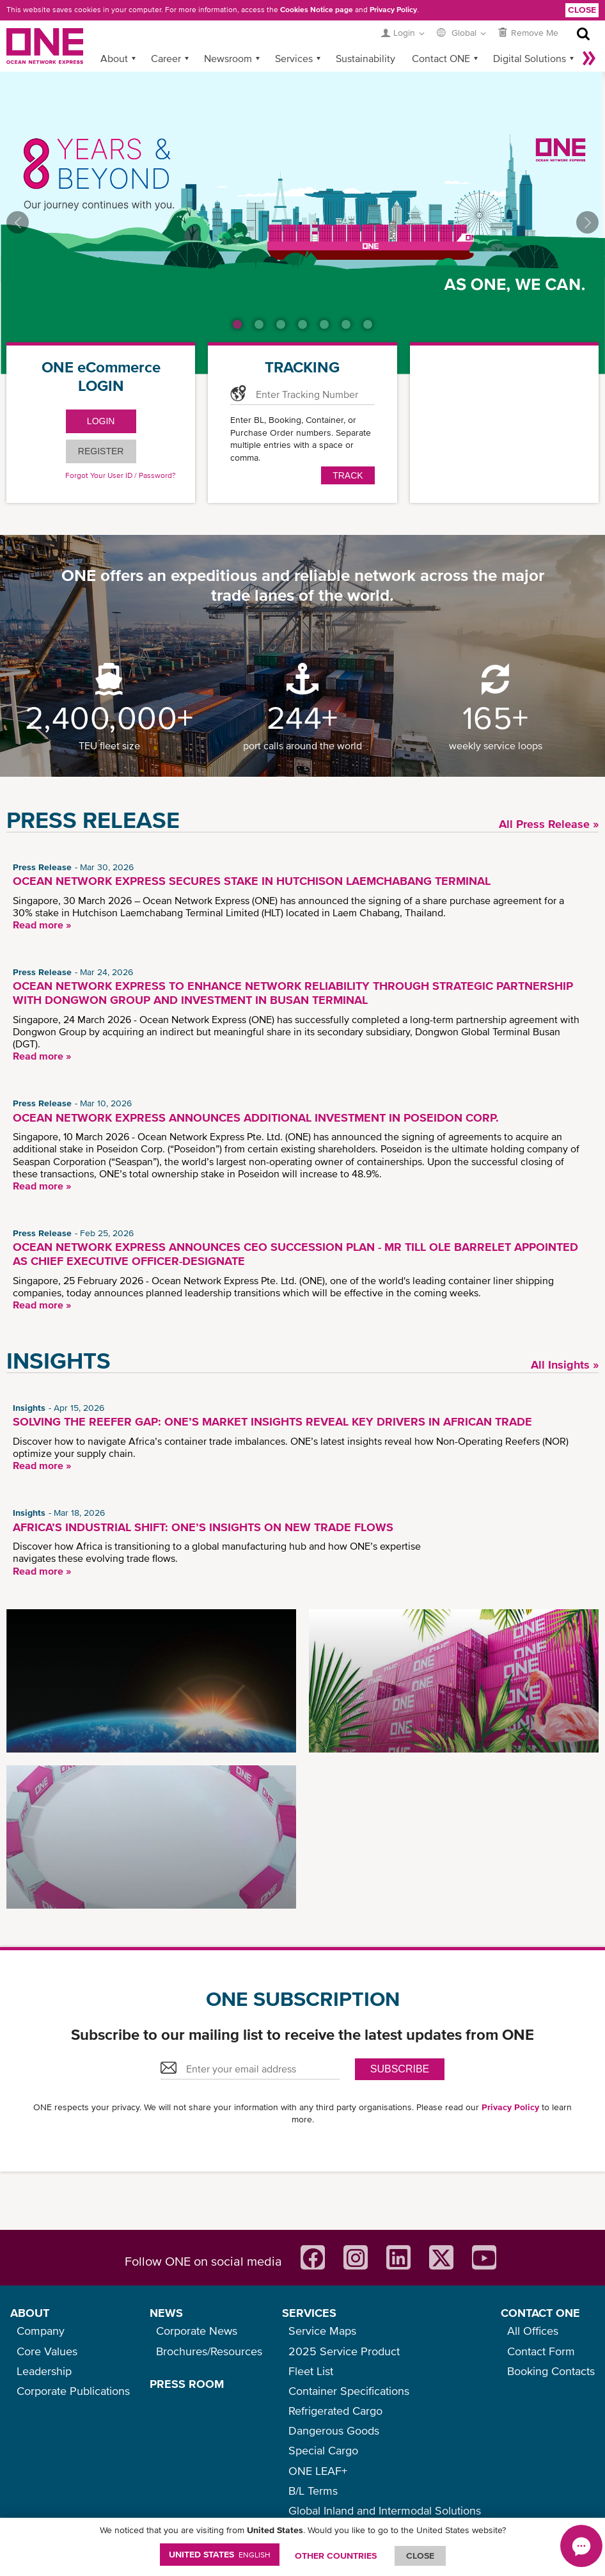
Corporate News (196, 2330)
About (114, 58)
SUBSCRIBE (399, 2068)
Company (41, 2330)
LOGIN (101, 421)
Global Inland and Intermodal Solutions (384, 2510)
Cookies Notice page (316, 9)
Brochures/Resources (209, 2351)
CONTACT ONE (540, 2312)
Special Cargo (323, 2450)
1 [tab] (237, 324)
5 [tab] (324, 324)
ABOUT (29, 2312)
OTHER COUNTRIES (336, 2555)
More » (589, 58)
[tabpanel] (302, 223)
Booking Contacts (551, 2371)
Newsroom (228, 58)
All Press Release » (549, 824)
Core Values (47, 2351)
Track (348, 475)
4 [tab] (302, 324)
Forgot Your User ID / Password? (120, 475)
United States (220, 2554)
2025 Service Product (344, 2351)
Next (587, 222)
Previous (17, 222)
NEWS (166, 2312)
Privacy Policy (393, 9)
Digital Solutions (529, 58)
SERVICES (309, 2312)
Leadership (44, 2371)
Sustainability (365, 58)
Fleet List (310, 2371)
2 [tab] (259, 324)
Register (101, 451)
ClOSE (420, 2555)
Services (294, 58)
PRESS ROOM (187, 2383)
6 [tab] (346, 324)
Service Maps (322, 2330)
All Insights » (565, 1364)
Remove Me (534, 33)
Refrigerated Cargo (335, 2410)
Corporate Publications (73, 2390)
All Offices (532, 2330)
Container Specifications (348, 2390)
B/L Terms (313, 2490)
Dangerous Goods (333, 2430)
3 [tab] (280, 324)
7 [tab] (367, 324)
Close (582, 9)
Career (166, 58)
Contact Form (541, 2351)
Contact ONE (441, 58)
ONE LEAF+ (317, 2470)
